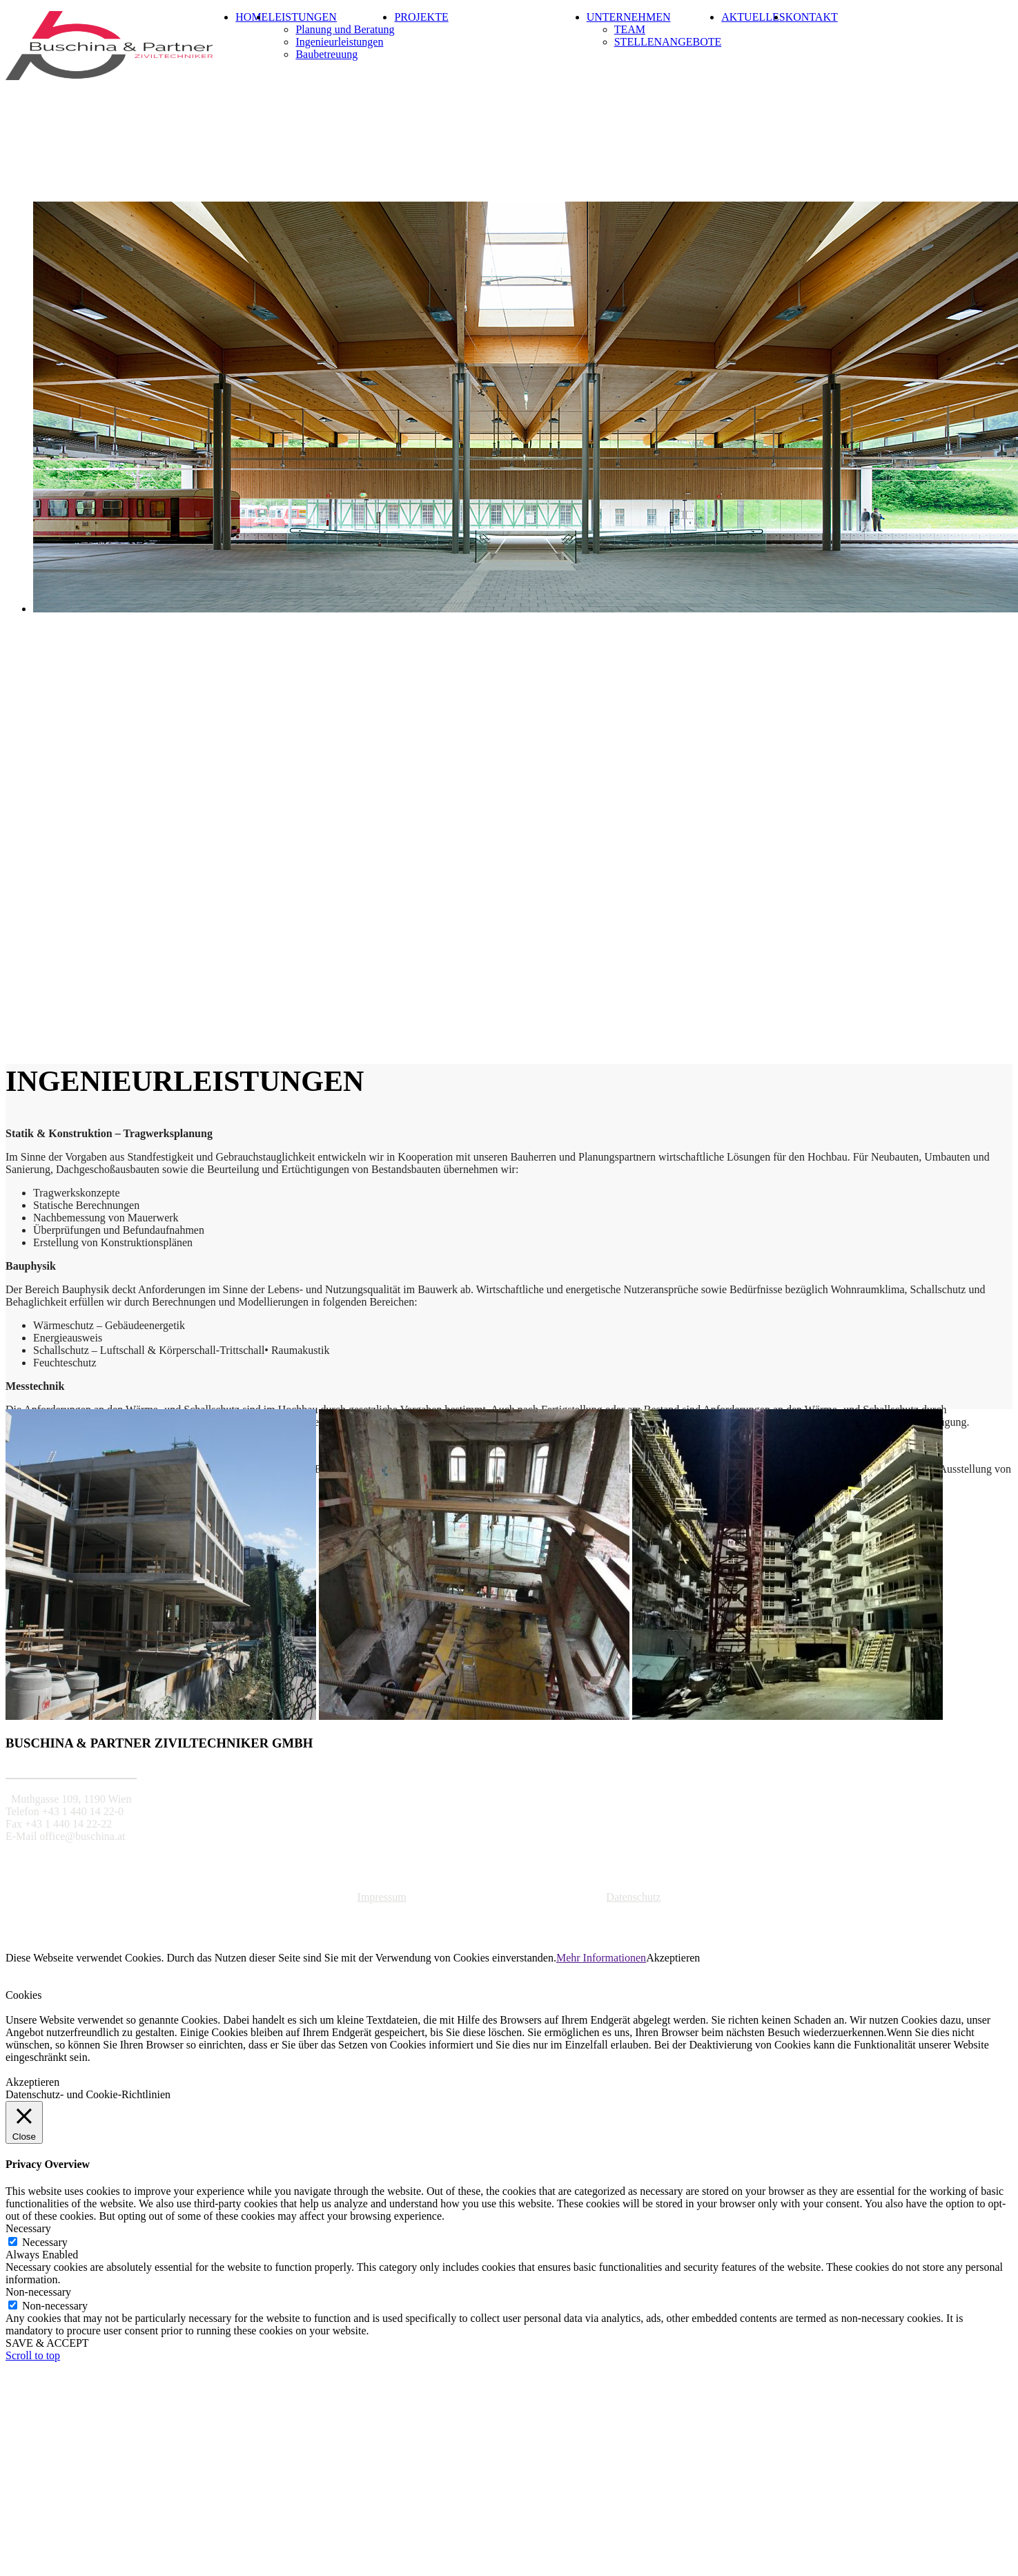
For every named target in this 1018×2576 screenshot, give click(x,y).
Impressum (382, 1897)
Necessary (45, 2242)
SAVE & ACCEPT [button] (47, 2343)
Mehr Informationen (601, 1958)
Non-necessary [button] (38, 2292)
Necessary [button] (28, 2228)
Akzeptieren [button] (673, 1958)
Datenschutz (633, 1897)
